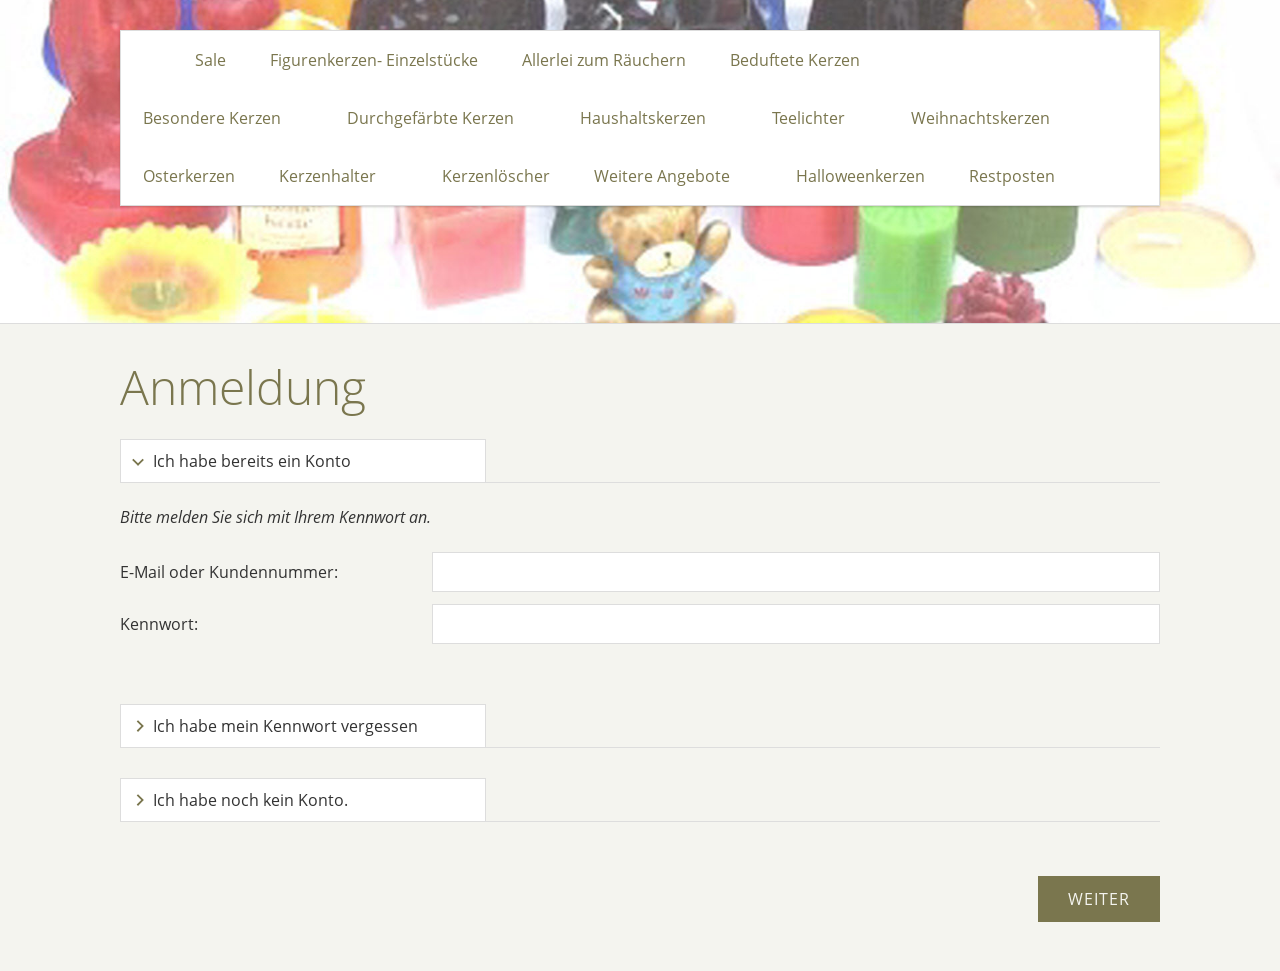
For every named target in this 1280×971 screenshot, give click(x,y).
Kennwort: (159, 624)
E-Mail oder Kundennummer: (229, 572)
